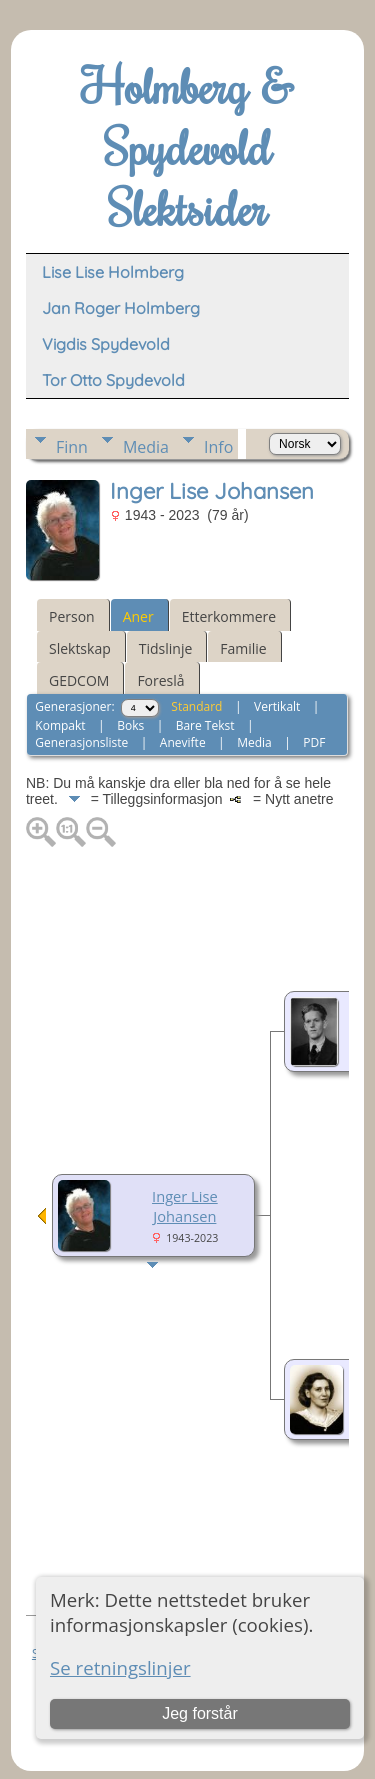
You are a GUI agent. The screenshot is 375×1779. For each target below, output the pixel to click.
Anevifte (183, 742)
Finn (72, 447)
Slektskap (80, 648)
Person (72, 616)
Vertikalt (277, 706)
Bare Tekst (205, 725)
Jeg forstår (200, 1713)
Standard (196, 706)
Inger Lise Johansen (185, 1206)
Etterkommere (229, 616)
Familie (243, 648)
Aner (138, 616)
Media (146, 447)
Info (218, 447)
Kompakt (60, 725)
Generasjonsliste (81, 742)
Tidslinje (166, 648)
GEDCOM (79, 680)
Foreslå (160, 680)
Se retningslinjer (120, 1667)
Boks (130, 725)
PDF (314, 742)
